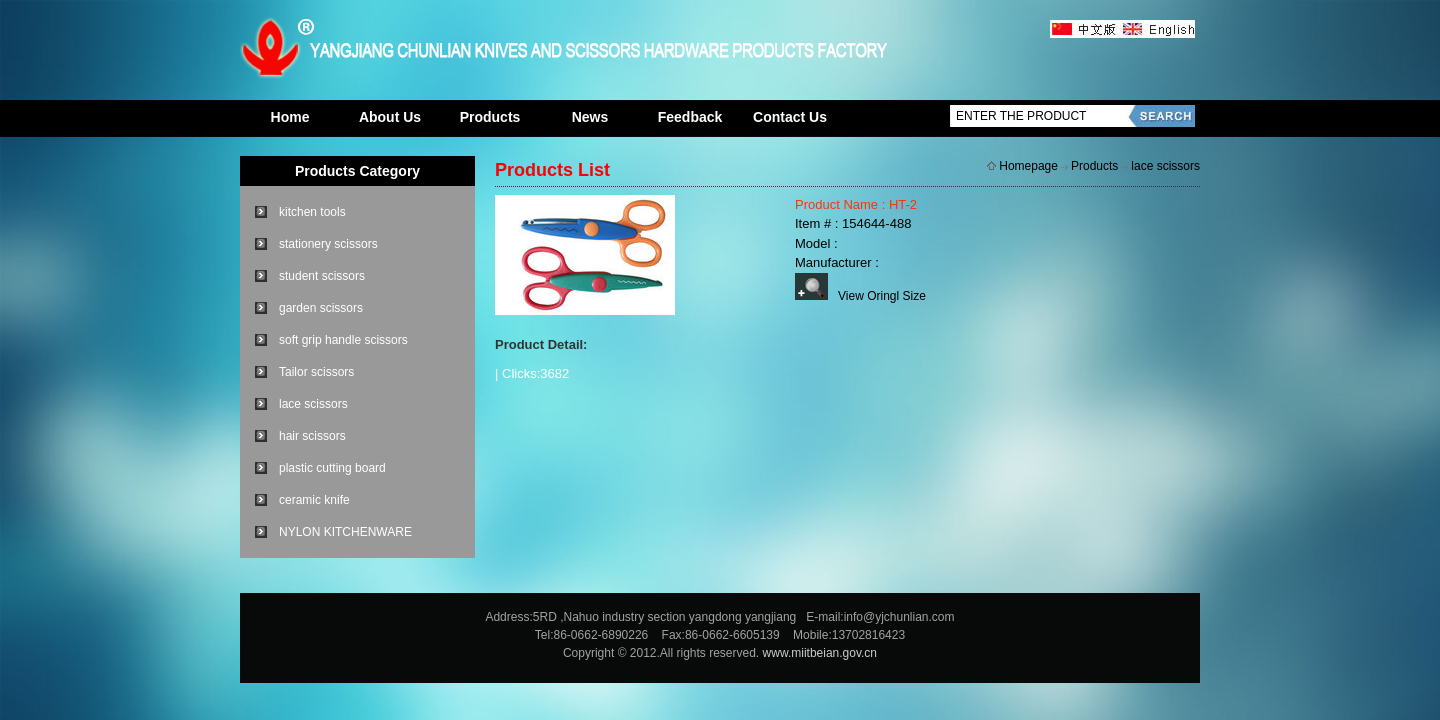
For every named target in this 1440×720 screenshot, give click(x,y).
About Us (390, 117)
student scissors (322, 276)
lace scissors (313, 404)
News (590, 117)
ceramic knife (314, 500)
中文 (1085, 30)
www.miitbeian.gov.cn (820, 653)
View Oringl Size (860, 296)
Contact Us (790, 117)
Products (490, 117)
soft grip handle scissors (343, 340)
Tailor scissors (316, 372)
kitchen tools (312, 212)
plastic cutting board (332, 468)
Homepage (1028, 166)
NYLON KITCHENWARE (345, 532)
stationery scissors (328, 244)
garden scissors (321, 308)
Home (290, 117)
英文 (1157, 30)
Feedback (690, 117)
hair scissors (312, 436)
